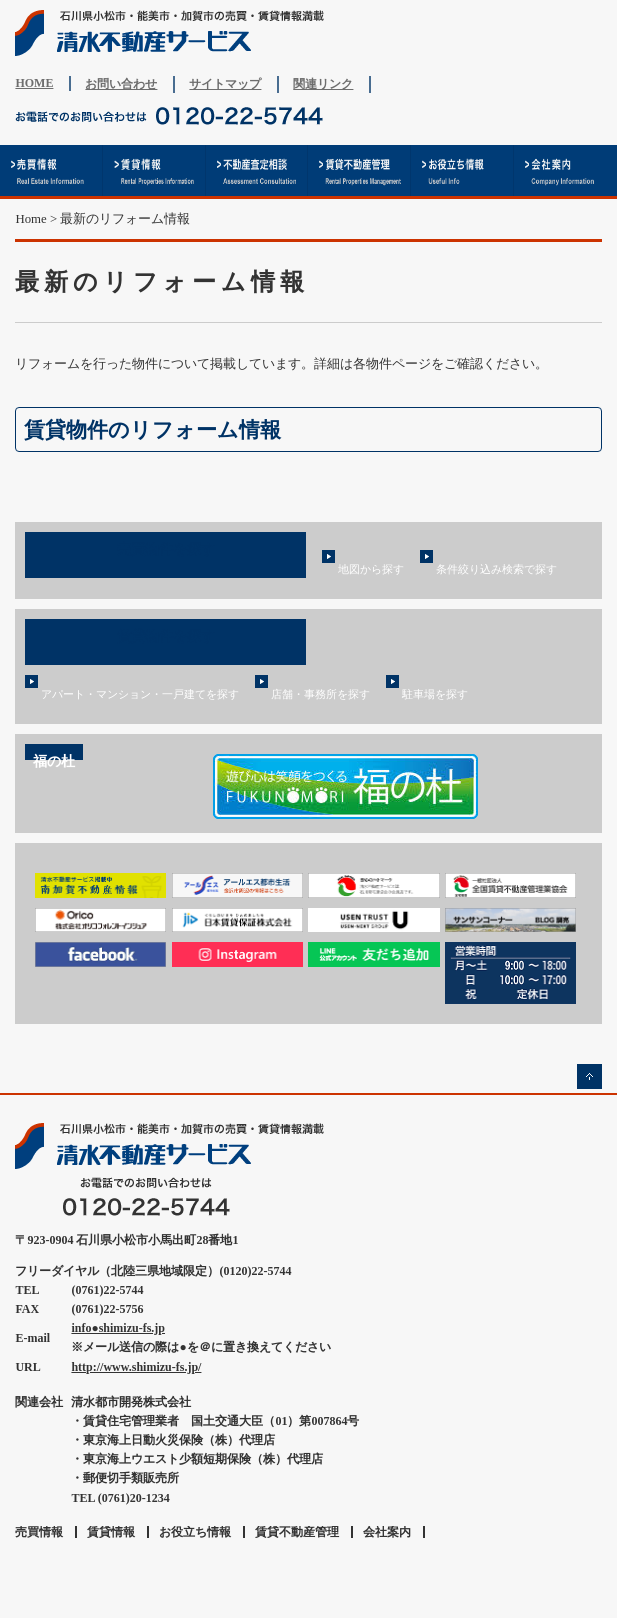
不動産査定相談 (257, 170)
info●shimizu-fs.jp (118, 1328)
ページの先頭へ (589, 1076)
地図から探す (371, 569)
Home (30, 219)
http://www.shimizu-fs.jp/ (136, 1367)
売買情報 (51, 170)
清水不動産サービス (175, 33)
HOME (34, 83)
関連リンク (323, 84)
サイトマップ (225, 84)
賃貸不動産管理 (359, 170)
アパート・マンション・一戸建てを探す (140, 694)
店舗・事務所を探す (320, 694)
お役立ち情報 (462, 170)
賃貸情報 (154, 170)
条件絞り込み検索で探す (496, 569)
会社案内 (565, 170)
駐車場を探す (435, 694)
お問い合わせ (121, 84)
